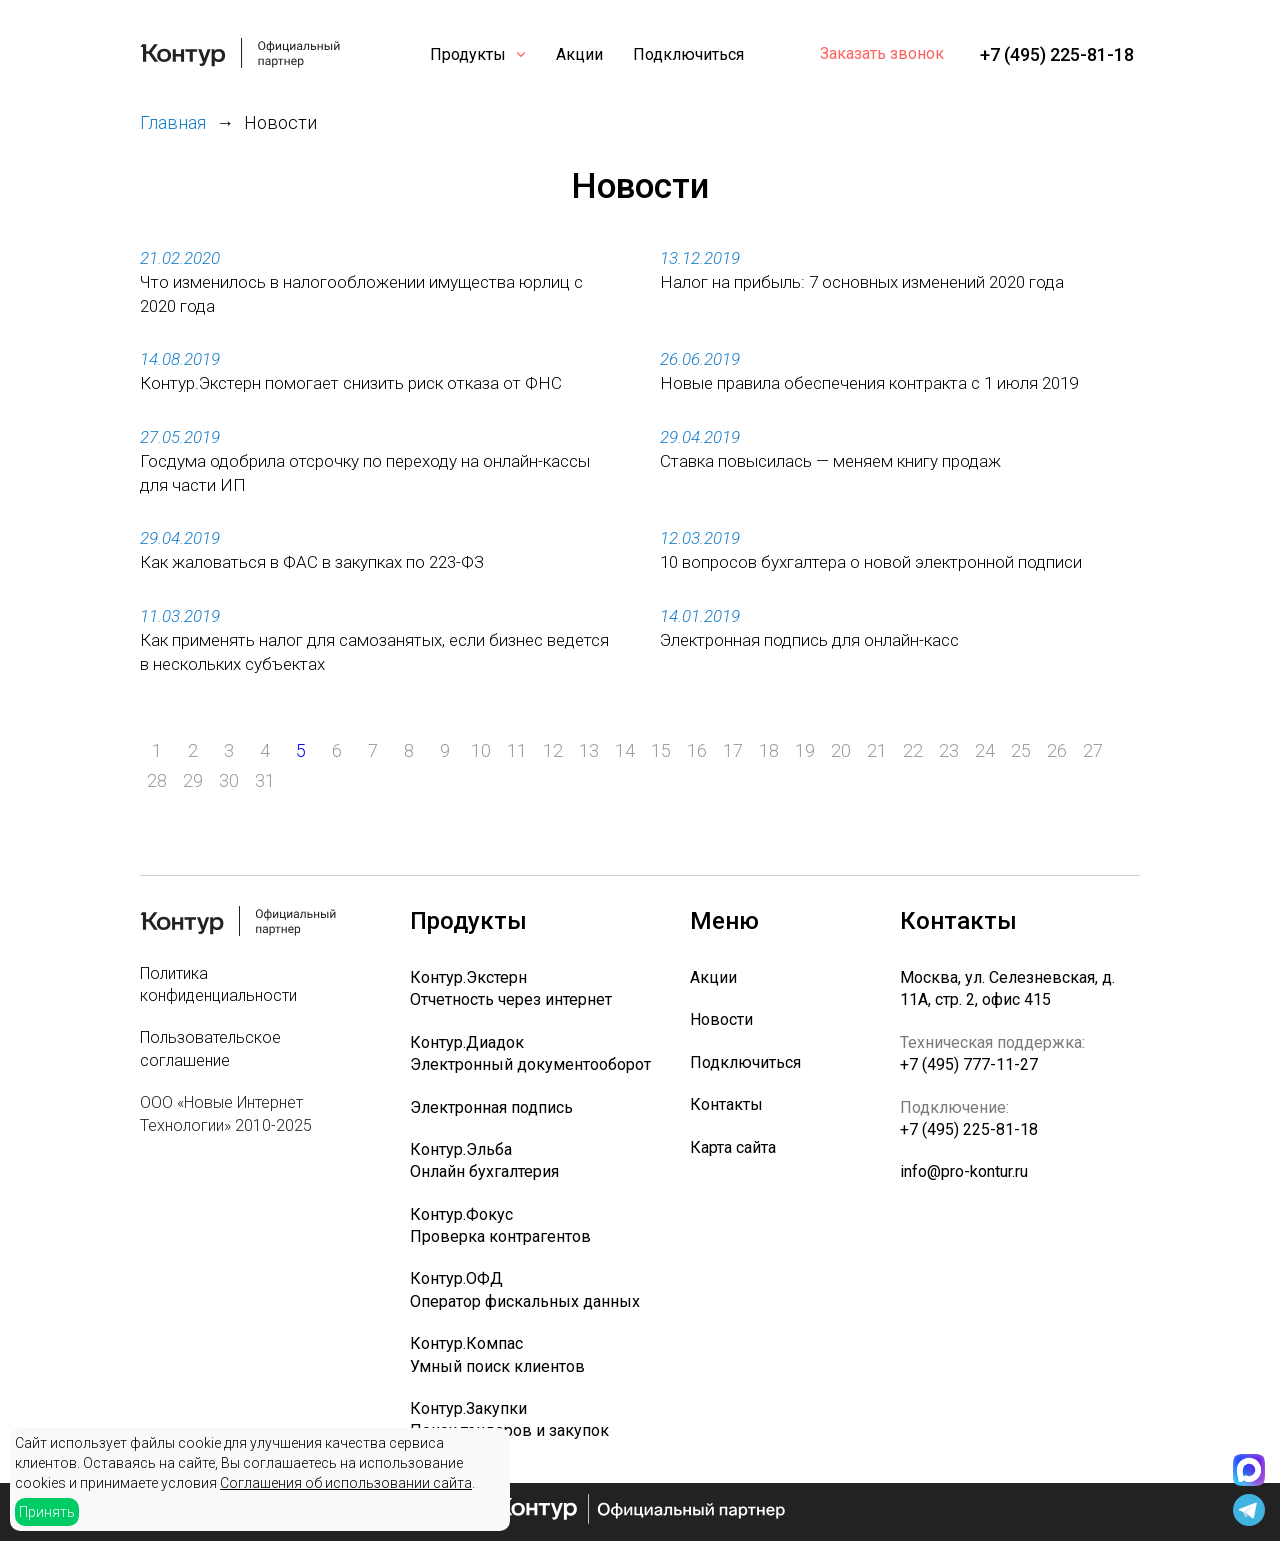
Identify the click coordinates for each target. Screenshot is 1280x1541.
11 (517, 750)
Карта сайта (733, 1147)
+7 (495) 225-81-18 (1057, 54)
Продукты (468, 54)
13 (589, 750)
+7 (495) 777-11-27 (969, 1064)
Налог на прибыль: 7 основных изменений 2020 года (862, 282)
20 (841, 750)
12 (553, 750)
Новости (721, 1019)
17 (733, 750)
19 (805, 750)
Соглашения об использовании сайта (346, 1483)
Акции (579, 54)
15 (661, 750)
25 (1021, 750)
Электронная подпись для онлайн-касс (809, 640)
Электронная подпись (491, 1107)
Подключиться (688, 54)
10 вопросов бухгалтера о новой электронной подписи (871, 562)
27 (1093, 750)
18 (769, 750)
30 (229, 780)
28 (157, 780)
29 (193, 780)
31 (265, 780)
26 (1057, 750)
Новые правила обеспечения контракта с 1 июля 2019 (869, 383)
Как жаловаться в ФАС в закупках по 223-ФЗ (312, 562)
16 (697, 750)
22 (913, 750)
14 (625, 750)
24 (985, 750)
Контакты (726, 1104)
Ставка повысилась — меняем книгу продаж (830, 461)
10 (481, 750)
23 (949, 750)
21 (877, 750)
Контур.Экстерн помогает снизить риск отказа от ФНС (351, 383)
